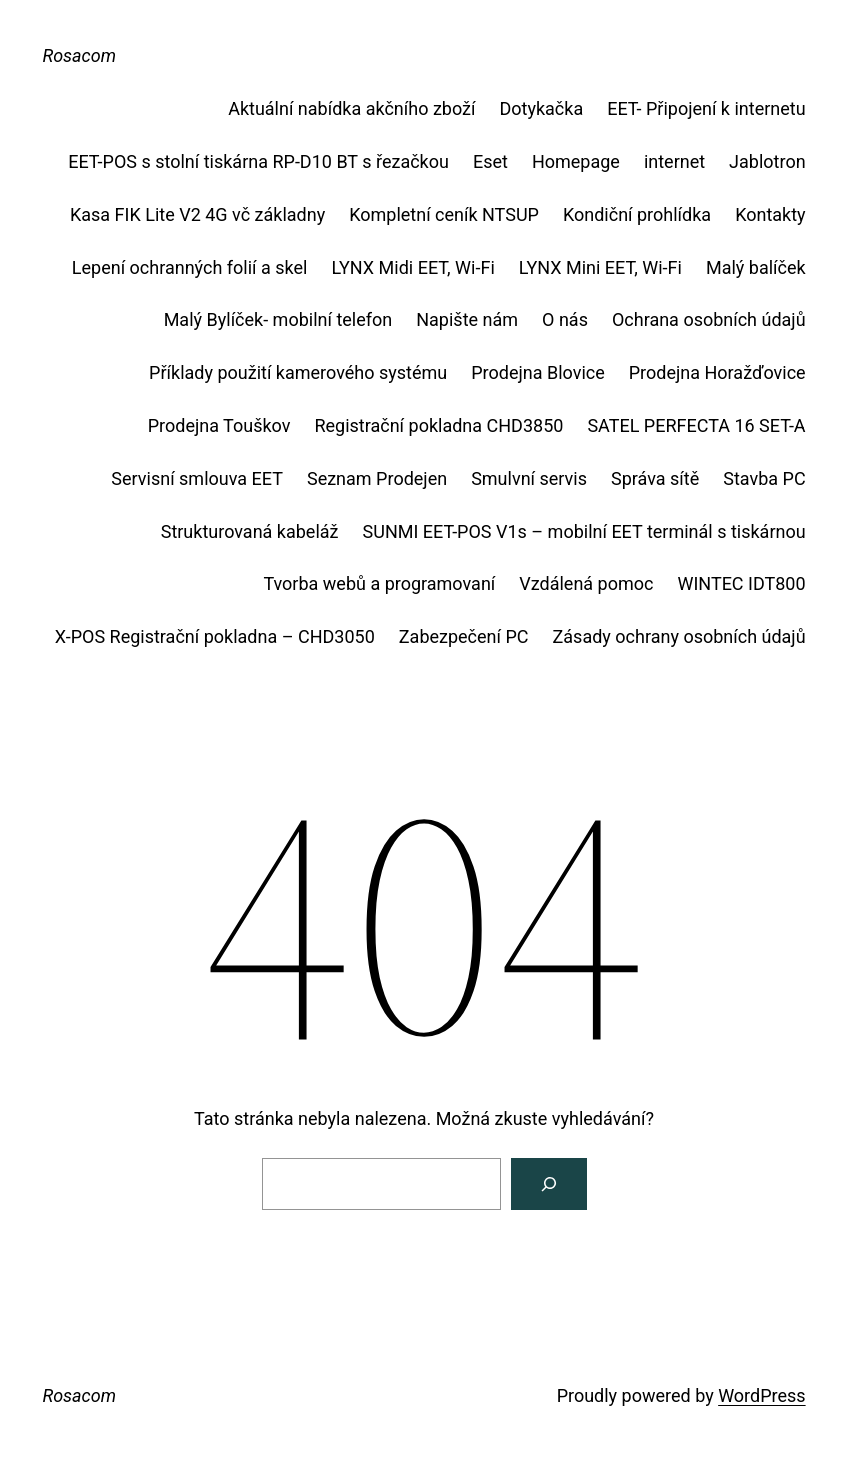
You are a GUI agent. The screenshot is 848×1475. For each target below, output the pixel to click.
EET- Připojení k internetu (706, 108)
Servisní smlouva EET (197, 478)
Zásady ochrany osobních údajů (679, 636)
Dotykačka (541, 108)
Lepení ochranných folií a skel (190, 267)
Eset (490, 161)
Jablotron (767, 161)
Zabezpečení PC (464, 636)
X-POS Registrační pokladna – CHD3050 (215, 636)
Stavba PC (764, 478)
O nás (565, 319)
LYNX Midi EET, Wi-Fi (412, 267)
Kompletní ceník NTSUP (444, 214)
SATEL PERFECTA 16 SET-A (696, 425)
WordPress (761, 1395)
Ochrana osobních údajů (709, 319)
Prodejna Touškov (219, 425)
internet (674, 161)
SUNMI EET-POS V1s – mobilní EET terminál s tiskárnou (584, 531)
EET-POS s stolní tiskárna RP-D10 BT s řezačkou (258, 161)
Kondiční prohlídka (637, 214)
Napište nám (467, 319)
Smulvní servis (529, 478)
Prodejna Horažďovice (717, 372)
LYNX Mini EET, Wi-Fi (600, 267)
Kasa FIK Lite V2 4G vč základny (197, 214)
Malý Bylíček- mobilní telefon (278, 319)
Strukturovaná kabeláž (250, 531)
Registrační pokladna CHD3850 (438, 425)
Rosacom (79, 55)
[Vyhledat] (549, 1184)
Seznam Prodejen (377, 478)
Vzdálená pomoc (586, 583)
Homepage (576, 161)
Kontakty (770, 214)
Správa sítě (655, 478)
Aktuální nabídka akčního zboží (351, 108)
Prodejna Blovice (538, 372)
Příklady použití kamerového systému (298, 372)
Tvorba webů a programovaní (379, 583)
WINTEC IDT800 (741, 583)
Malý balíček (756, 267)
